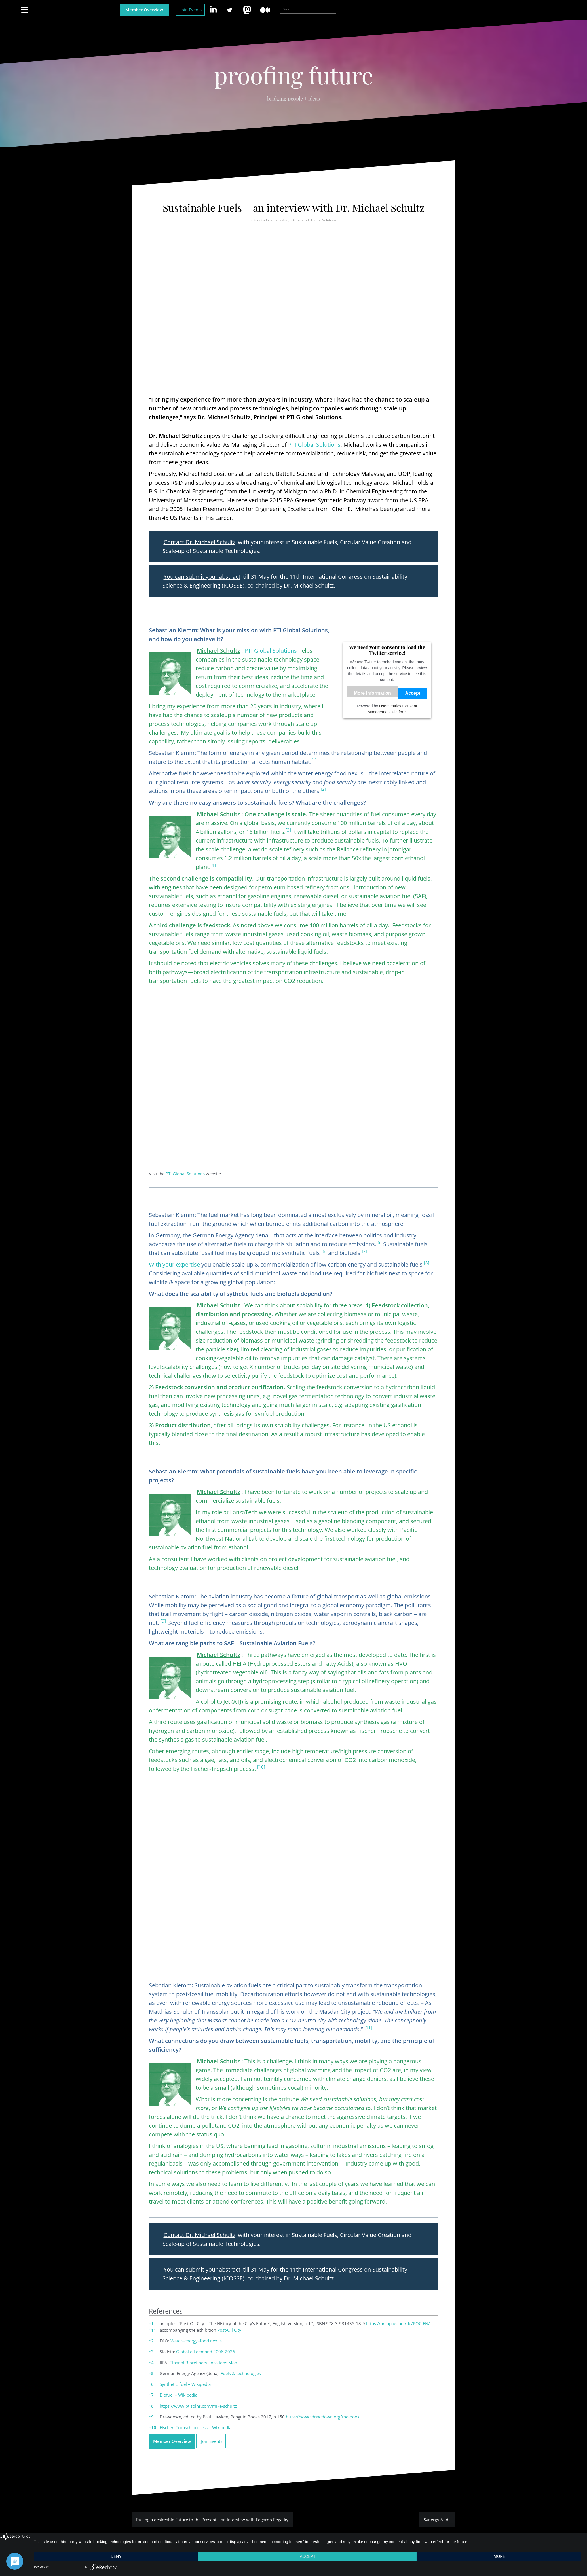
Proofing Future (287, 220)
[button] (314, 762)
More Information (372, 693)
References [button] (166, 2311)
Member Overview (144, 9)
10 (152, 2427)
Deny (116, 2556)
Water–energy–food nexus (196, 2341)
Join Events (191, 9)
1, (152, 2323)
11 (152, 2330)
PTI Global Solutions (321, 220)
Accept (412, 693)
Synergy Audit (437, 2519)
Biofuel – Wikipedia (178, 2395)
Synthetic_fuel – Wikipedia (185, 2384)
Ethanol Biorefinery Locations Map (203, 2362)
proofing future (293, 74)
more (499, 2556)
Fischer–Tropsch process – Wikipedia (195, 2427)
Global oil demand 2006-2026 (205, 2351)
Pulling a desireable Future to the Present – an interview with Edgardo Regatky (212, 2519)
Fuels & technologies (241, 2373)
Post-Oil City (229, 2330)
